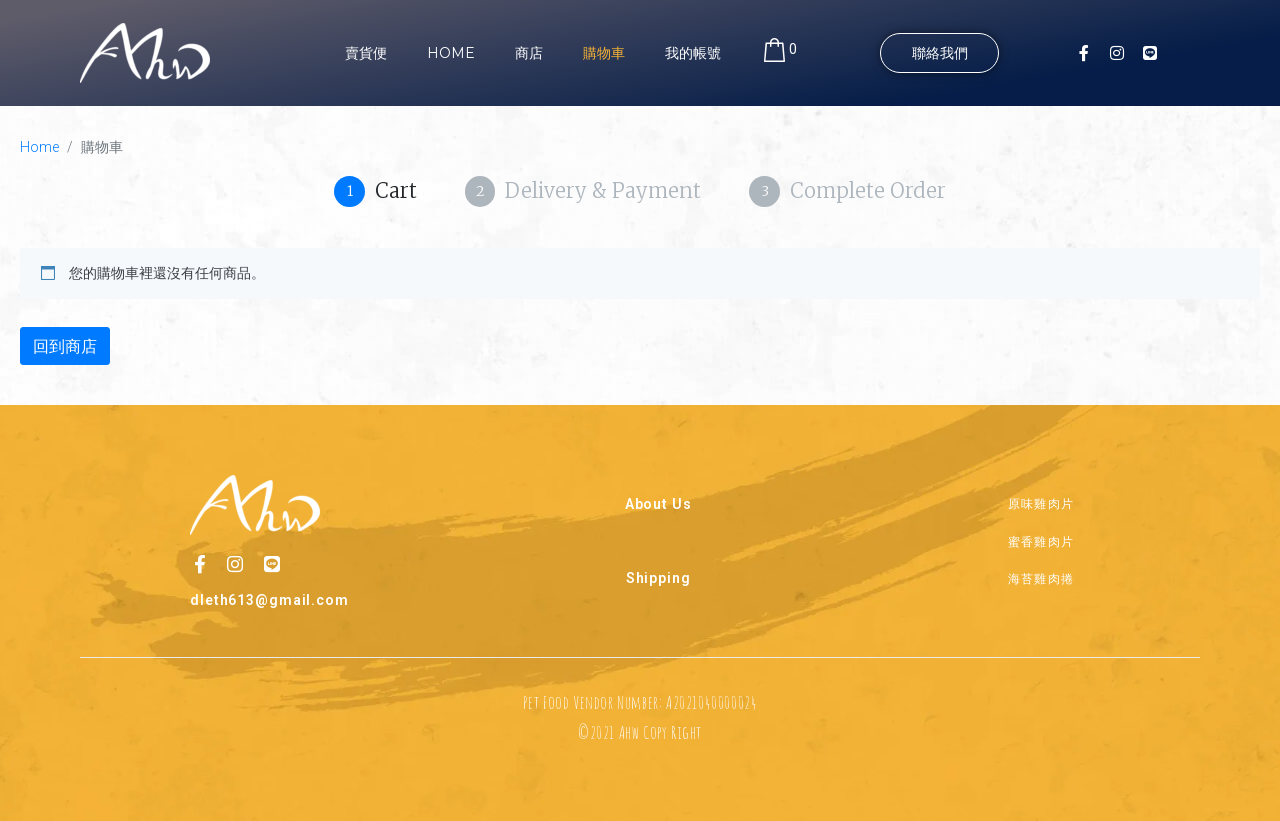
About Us (658, 503)
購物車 (604, 53)
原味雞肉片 (1041, 502)
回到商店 (65, 346)
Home (451, 53)
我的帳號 (693, 53)
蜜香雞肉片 (1041, 539)
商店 (529, 53)
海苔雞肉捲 (1041, 577)
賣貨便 (366, 53)
